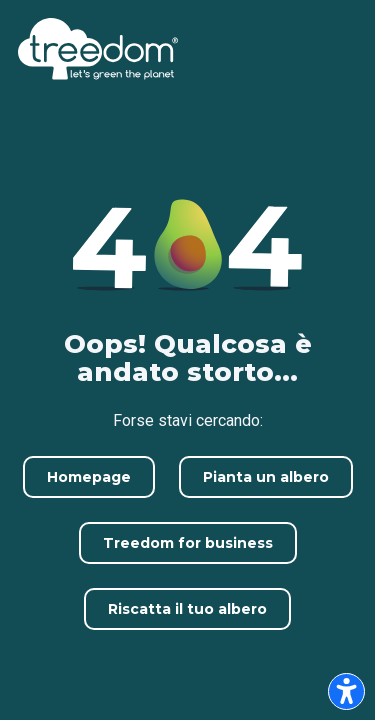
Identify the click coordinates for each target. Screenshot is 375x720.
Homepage (89, 477)
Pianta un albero (266, 477)
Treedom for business (188, 543)
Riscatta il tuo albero (187, 609)
